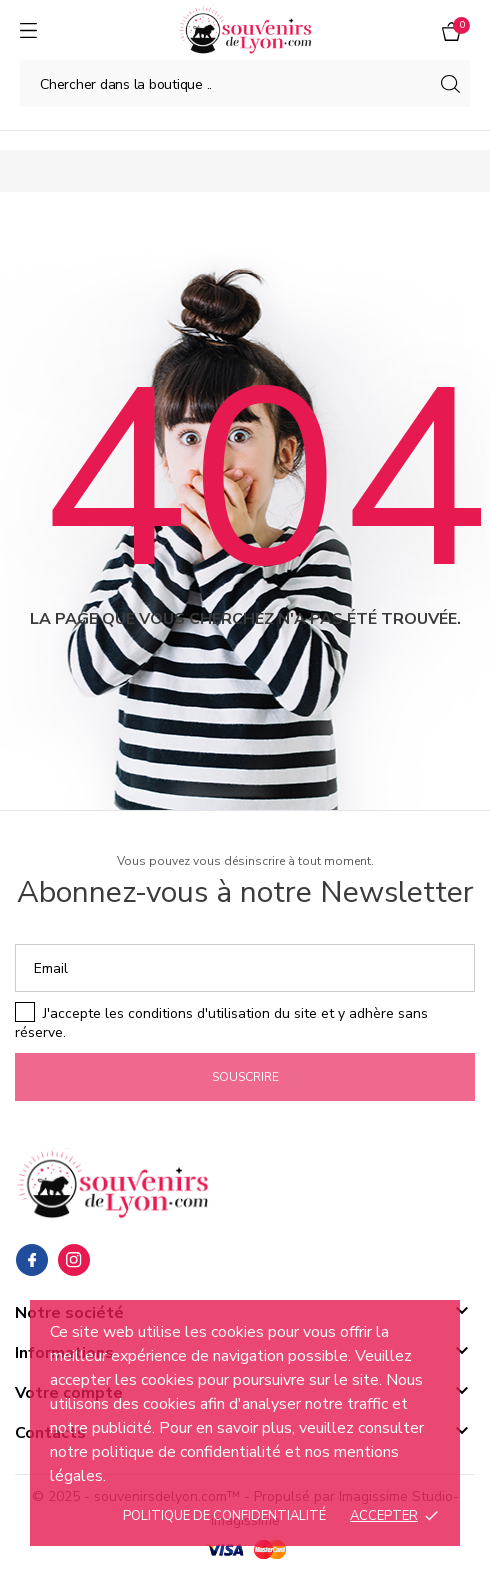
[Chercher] (245, 83)
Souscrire (245, 1077)
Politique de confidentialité (224, 1516)
